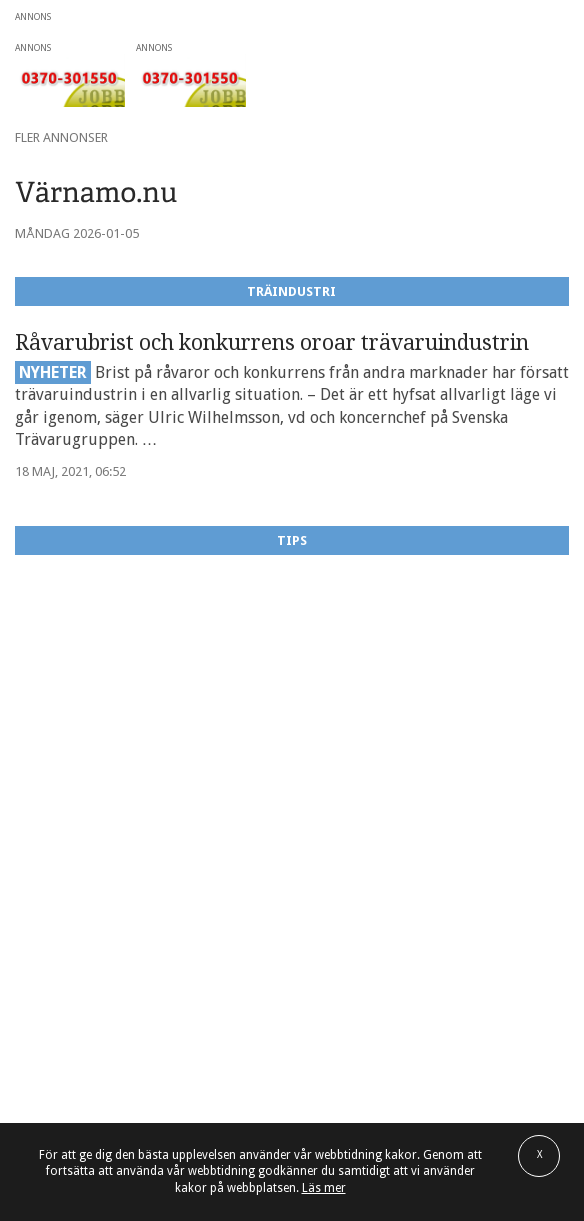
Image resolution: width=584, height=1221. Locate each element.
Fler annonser (61, 137)
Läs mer (324, 1188)
